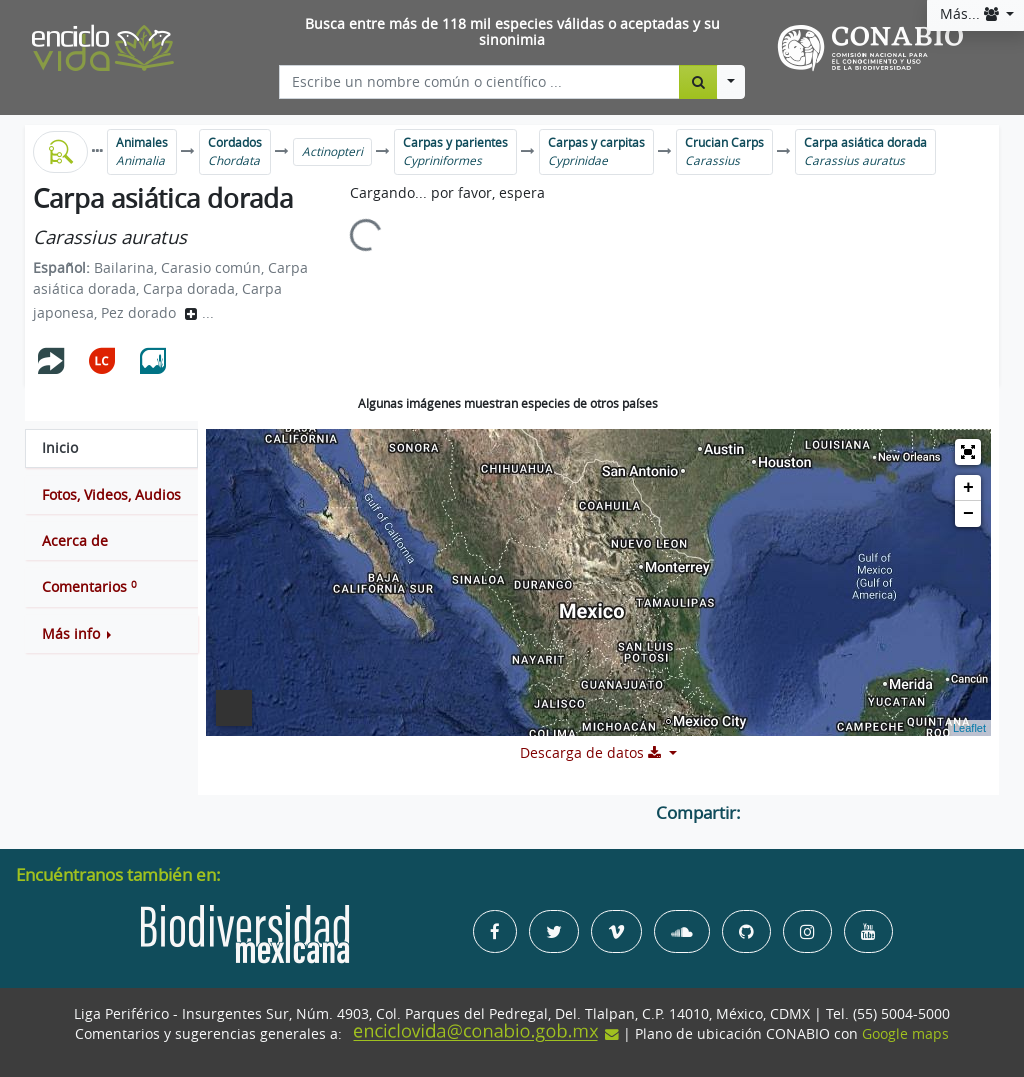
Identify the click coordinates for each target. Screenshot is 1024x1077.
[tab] (111, 448)
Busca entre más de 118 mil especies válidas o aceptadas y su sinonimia (512, 32)
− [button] (968, 514)
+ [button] (968, 488)
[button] (111, 634)
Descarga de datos (592, 753)
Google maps (905, 1034)
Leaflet (969, 728)
